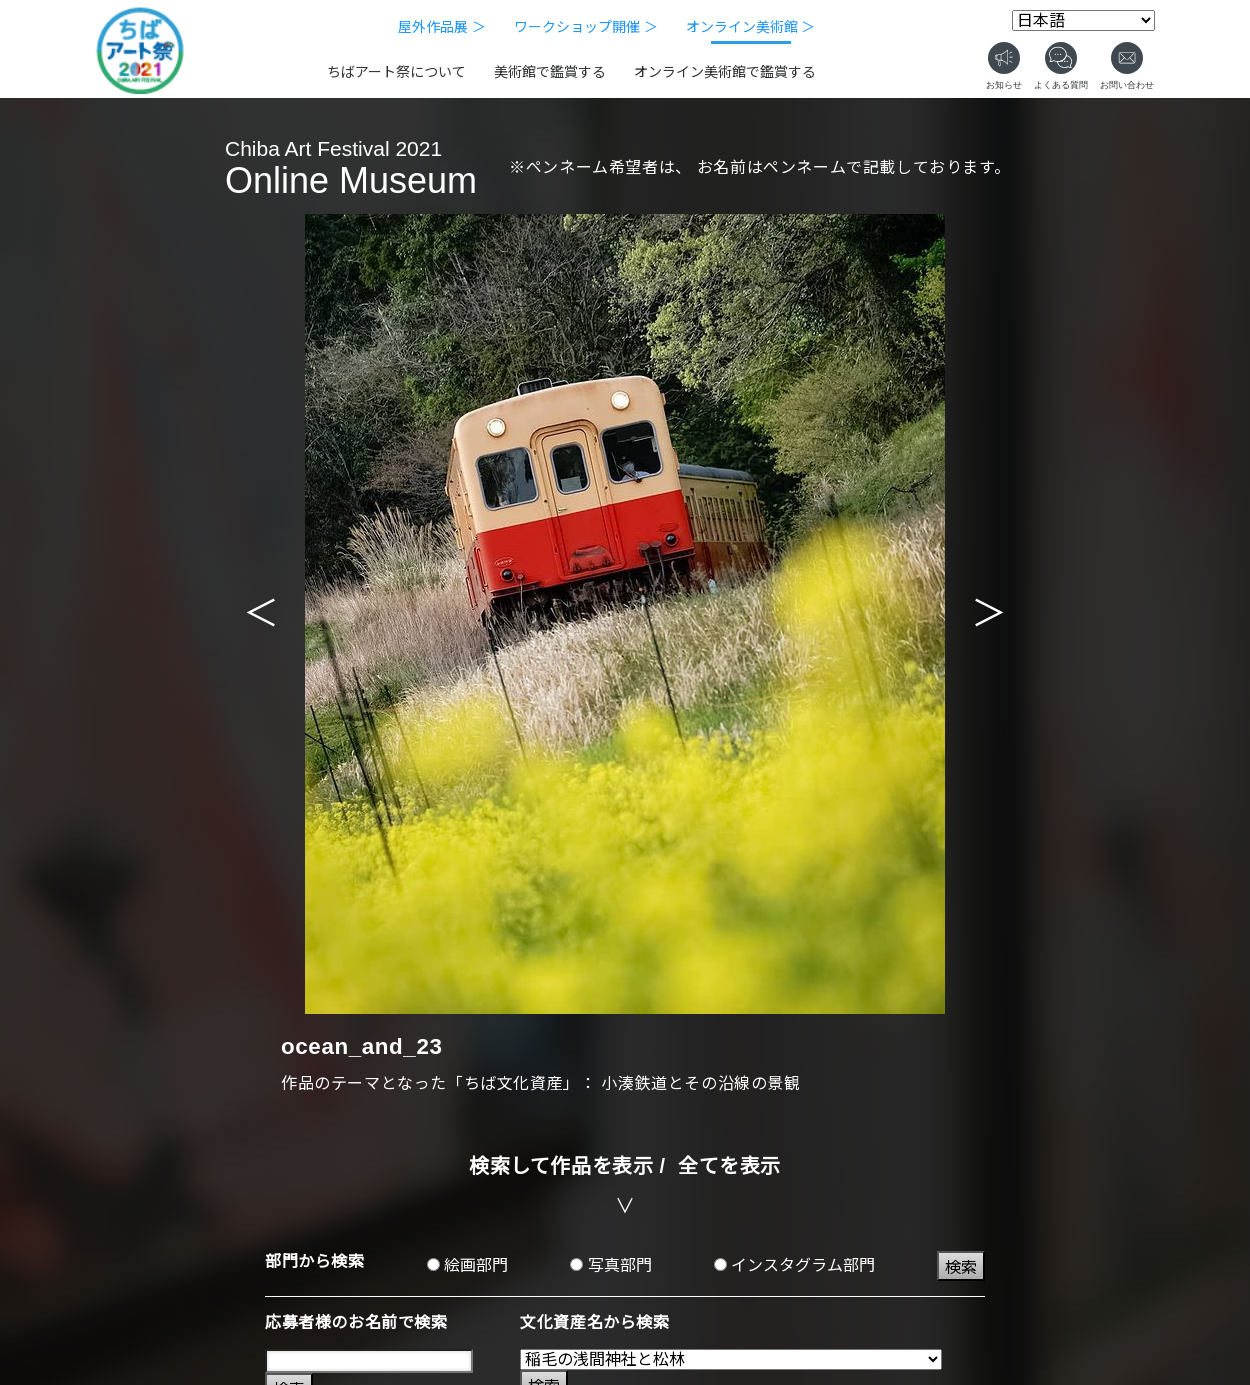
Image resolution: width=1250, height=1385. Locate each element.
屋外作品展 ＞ (442, 27)
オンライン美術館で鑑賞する (725, 72)
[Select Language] (1083, 20)
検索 (961, 1267)
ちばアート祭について (396, 72)
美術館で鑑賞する (550, 72)
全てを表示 (729, 1166)
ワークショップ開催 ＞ (586, 27)
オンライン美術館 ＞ (751, 27)
